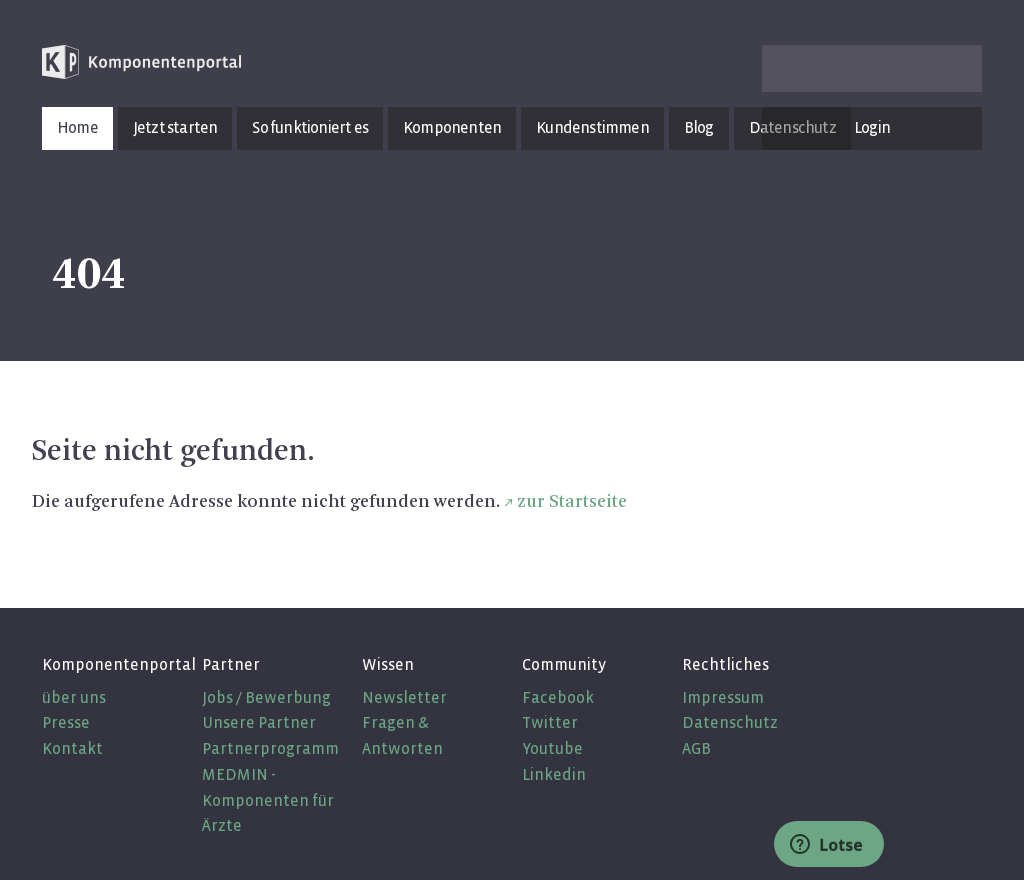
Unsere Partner (259, 722)
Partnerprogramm (270, 748)
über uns (74, 697)
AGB (696, 748)
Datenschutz (730, 722)
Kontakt (72, 748)
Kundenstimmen (592, 127)
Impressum (723, 697)
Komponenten (452, 127)
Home (77, 127)
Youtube (552, 748)
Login (872, 127)
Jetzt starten (175, 127)
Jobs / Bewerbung (266, 697)
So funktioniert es (310, 127)
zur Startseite (572, 502)
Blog (699, 127)
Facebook (558, 697)
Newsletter (404, 697)
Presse (66, 722)
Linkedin (554, 774)
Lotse (826, 845)
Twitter (550, 722)
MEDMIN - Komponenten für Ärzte (268, 800)
